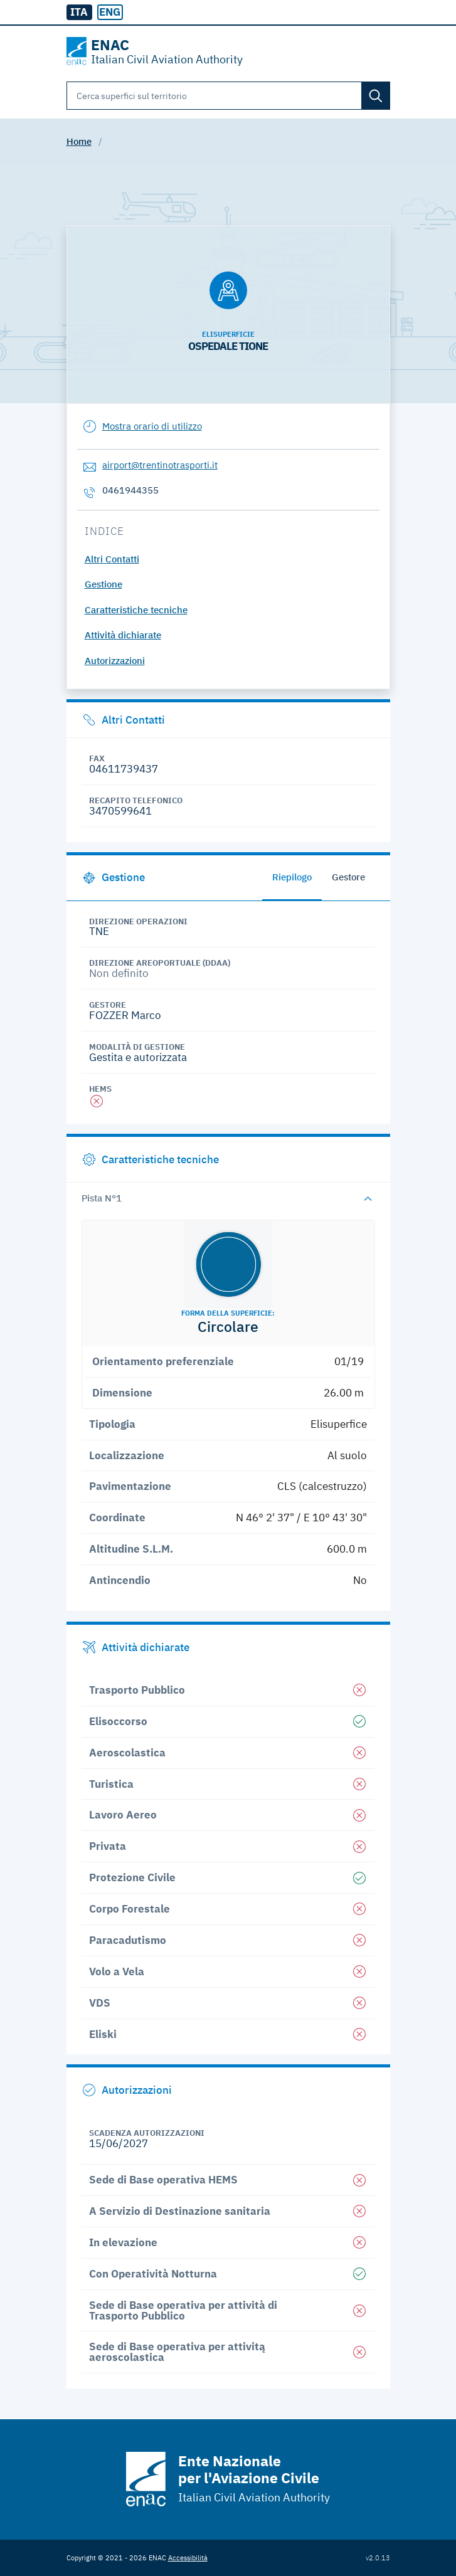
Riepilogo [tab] (292, 877)
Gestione (103, 584)
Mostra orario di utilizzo (152, 426)
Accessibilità (188, 2557)
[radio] (110, 12)
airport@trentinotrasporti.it (160, 465)
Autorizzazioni (115, 661)
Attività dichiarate (123, 635)
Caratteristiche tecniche (136, 610)
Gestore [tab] (348, 877)
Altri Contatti (112, 559)
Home (79, 141)
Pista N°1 (102, 1198)
